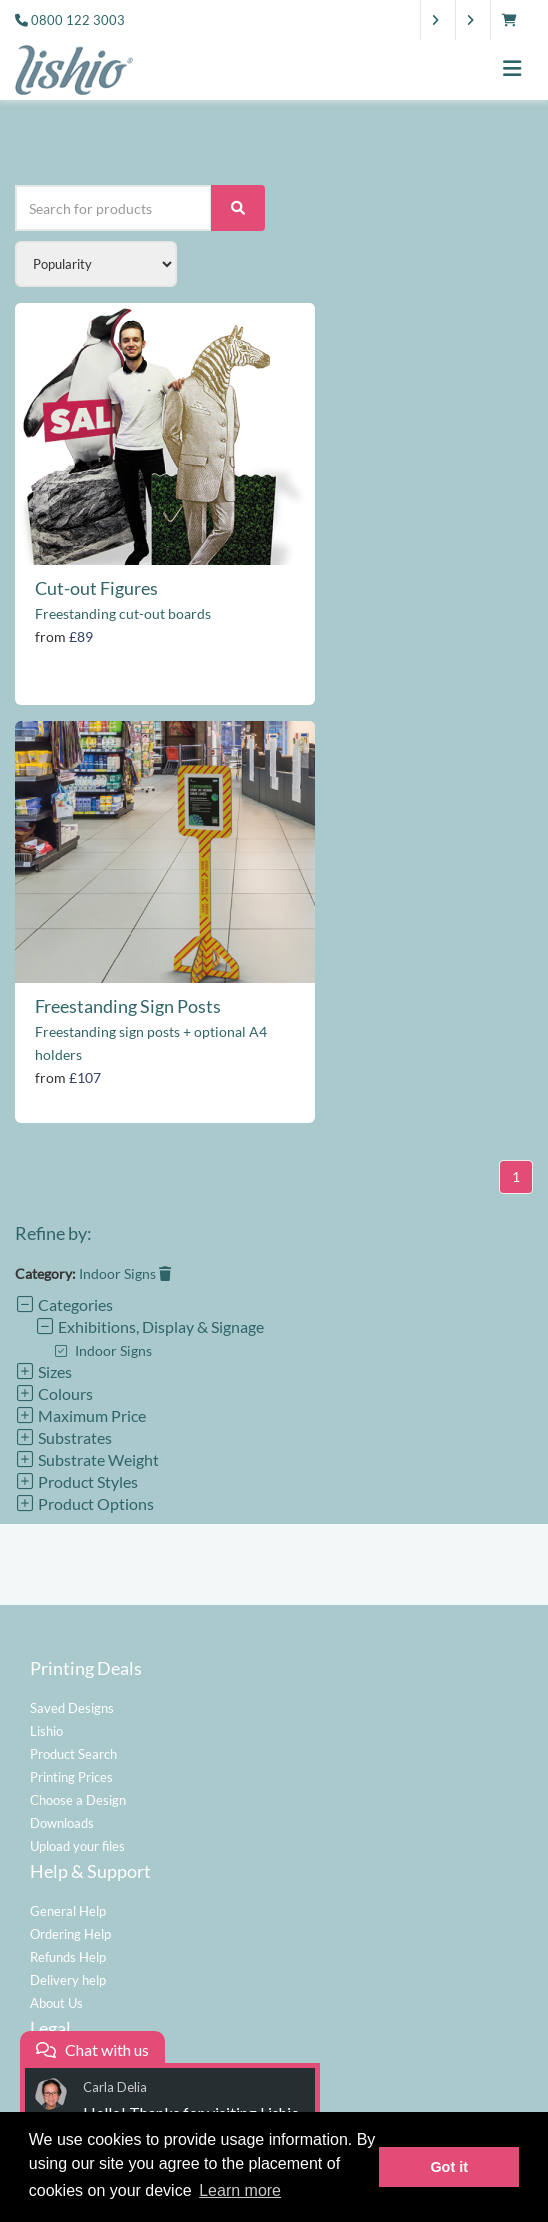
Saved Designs (72, 1708)
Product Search (73, 1754)
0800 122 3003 (78, 20)
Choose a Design (78, 1800)
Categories (64, 1304)
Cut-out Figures (96, 588)
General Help (68, 1911)
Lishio (46, 1731)
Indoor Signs (125, 1273)
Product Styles (76, 1481)
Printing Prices (71, 1777)
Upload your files (77, 1846)
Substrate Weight (87, 1459)
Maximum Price (80, 1415)
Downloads (62, 1823)
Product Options (84, 1503)
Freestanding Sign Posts (128, 1006)
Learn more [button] (240, 2190)
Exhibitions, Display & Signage (149, 1326)
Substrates (63, 1437)
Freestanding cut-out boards (123, 613)
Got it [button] (449, 2167)
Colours (54, 1393)
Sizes (43, 1371)
